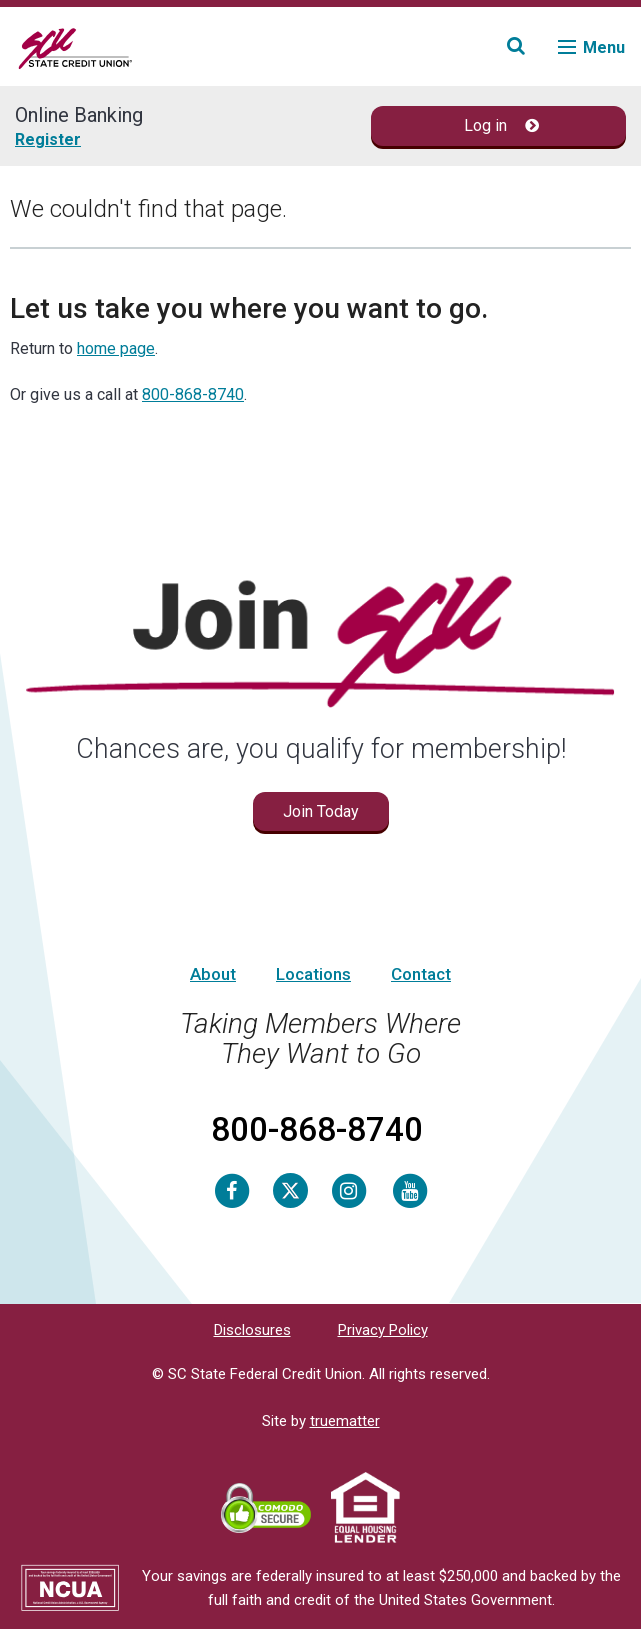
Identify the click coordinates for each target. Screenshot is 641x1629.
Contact (421, 974)
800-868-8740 (193, 394)
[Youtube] (410, 1190)
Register (48, 139)
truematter (345, 1421)
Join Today (321, 811)
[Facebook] (232, 1190)
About (213, 974)
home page (116, 348)
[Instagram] (349, 1190)
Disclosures (252, 1330)
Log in (501, 125)
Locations (313, 974)
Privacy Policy (383, 1330)
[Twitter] (290, 1190)
